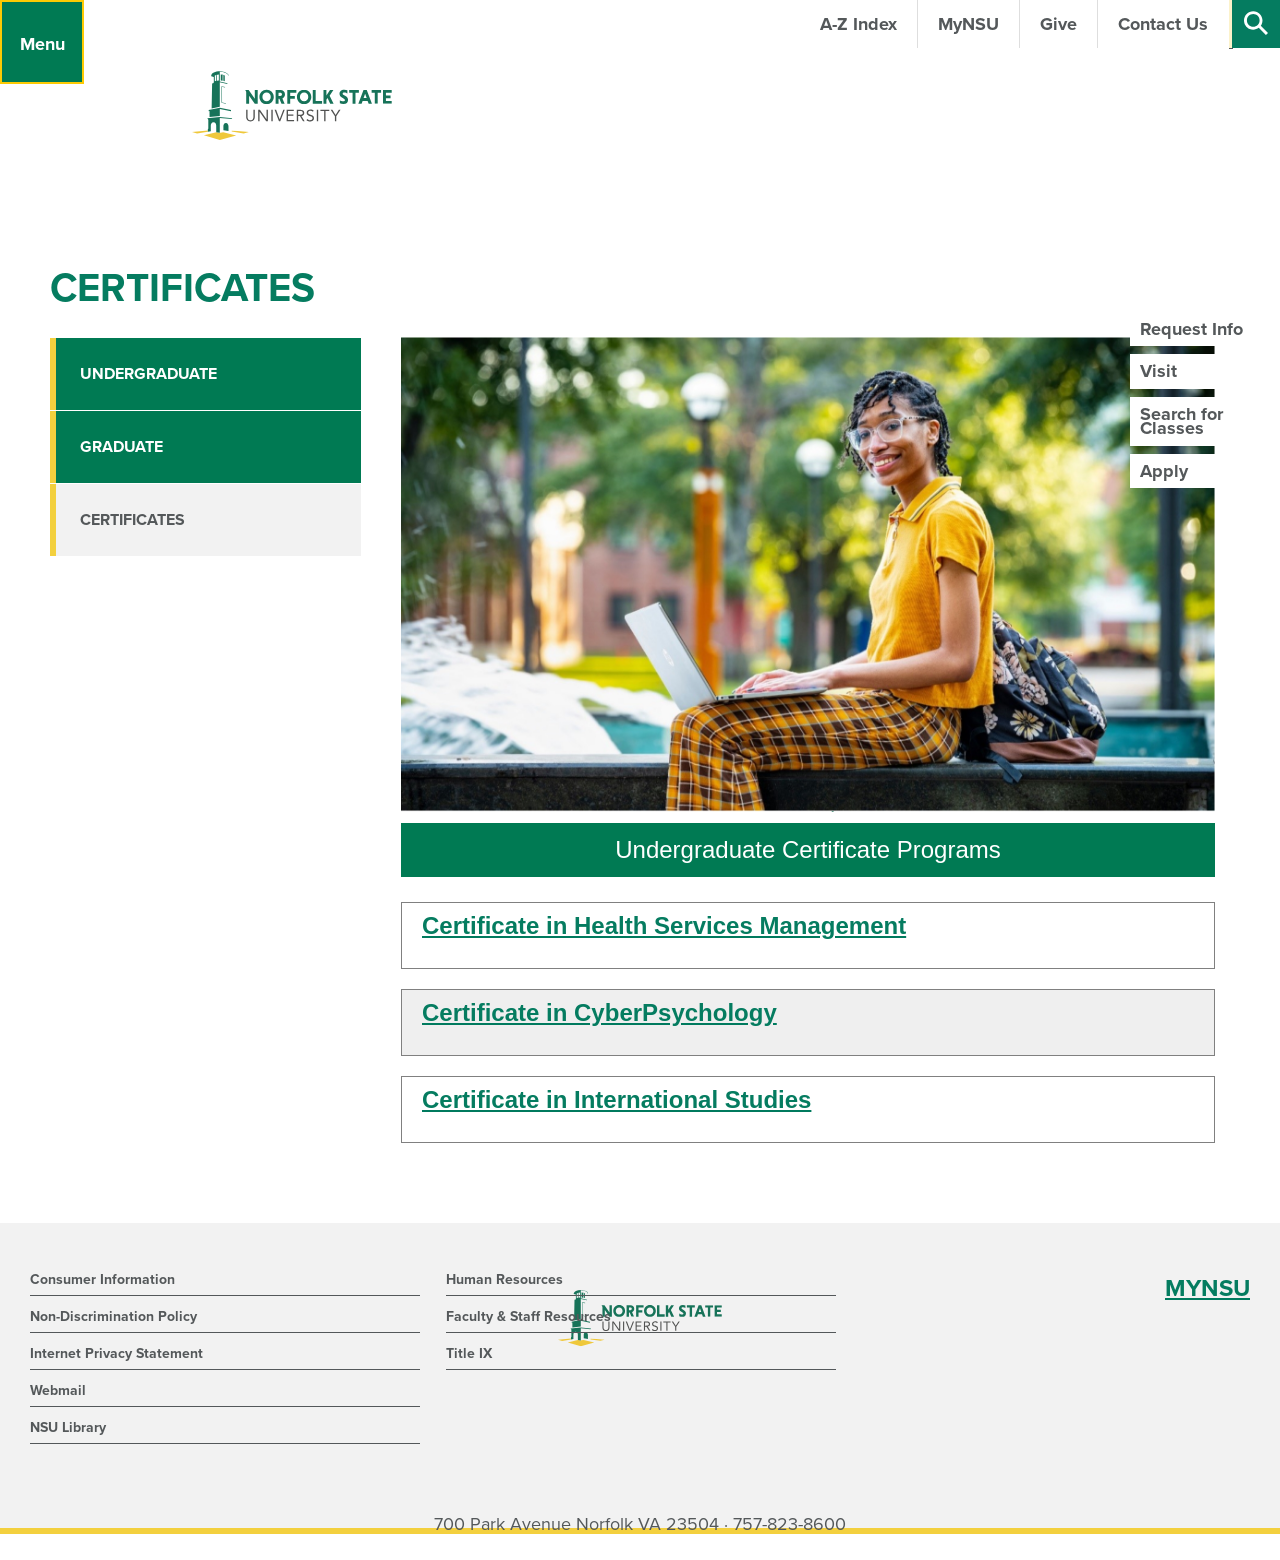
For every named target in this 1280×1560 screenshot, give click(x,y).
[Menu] (42, 42)
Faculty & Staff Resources (528, 1316)
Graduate (121, 447)
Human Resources (504, 1279)
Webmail (58, 1390)
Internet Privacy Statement (116, 1353)
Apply (1164, 471)
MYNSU (1207, 1288)
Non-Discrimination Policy (113, 1316)
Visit (1158, 371)
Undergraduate (148, 374)
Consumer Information (102, 1279)
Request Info (1191, 329)
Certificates (132, 520)
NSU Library (68, 1427)
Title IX (469, 1353)
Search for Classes (1181, 421)
